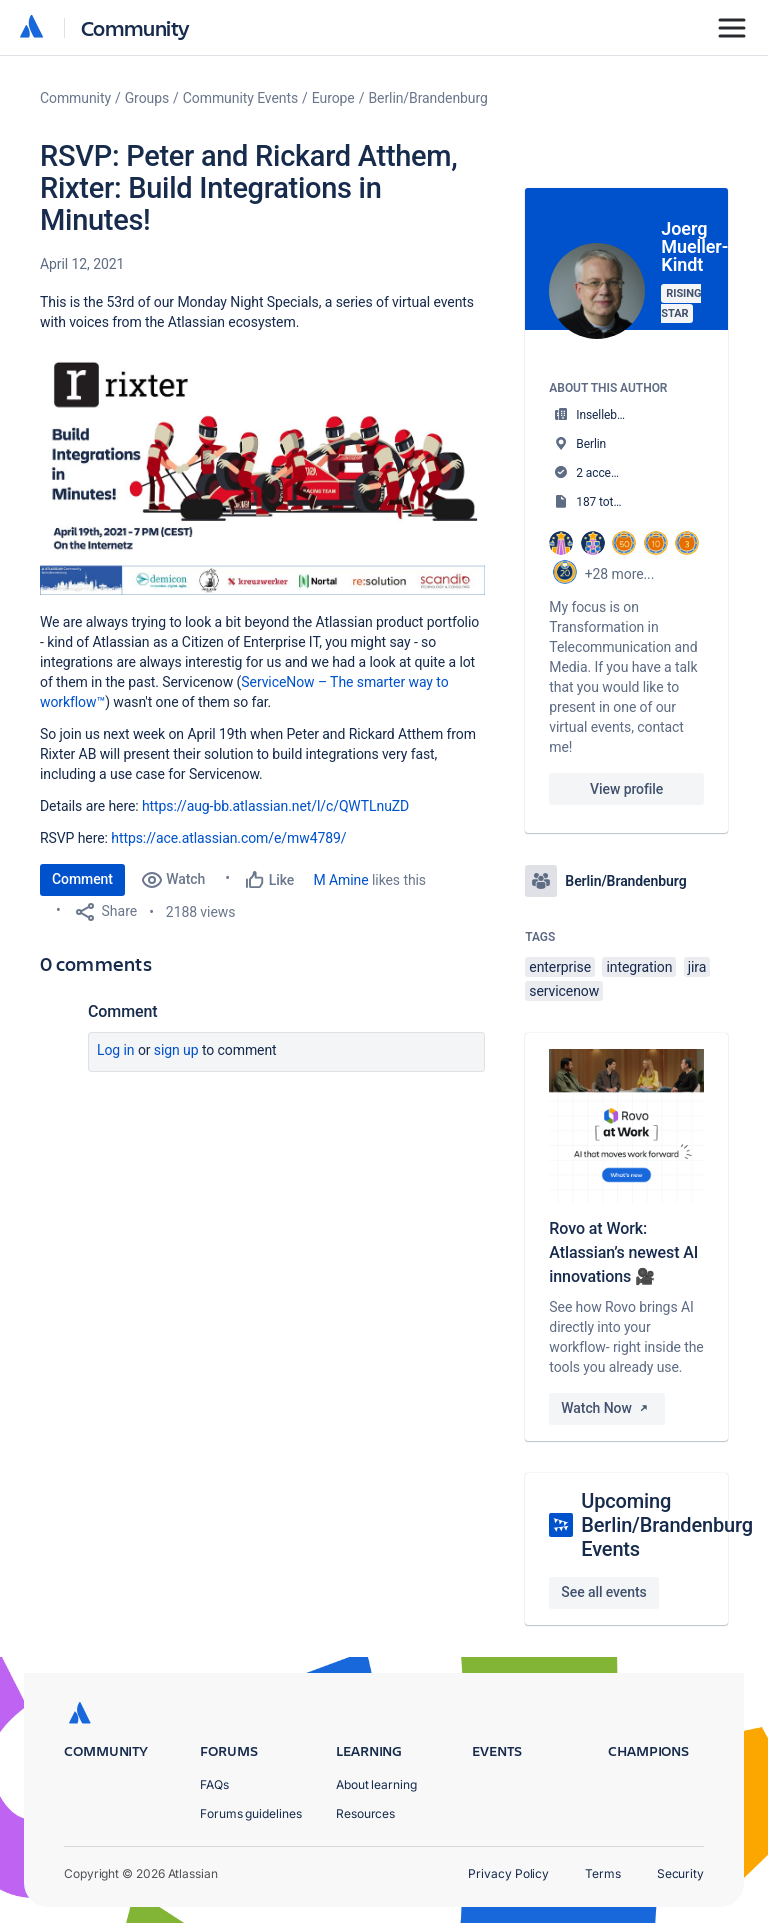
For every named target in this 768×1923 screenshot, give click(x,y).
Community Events (240, 98)
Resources (365, 1813)
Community (135, 27)
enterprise (560, 967)
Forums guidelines (251, 1813)
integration (639, 967)
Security (680, 1873)
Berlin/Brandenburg (427, 98)
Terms (603, 1873)
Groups (147, 98)
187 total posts (615, 502)
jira (697, 967)
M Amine (341, 880)
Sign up (176, 1050)
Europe (333, 98)
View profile (626, 789)
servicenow (564, 991)
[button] (262, 469)
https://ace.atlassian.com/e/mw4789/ (228, 838)
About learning (376, 1784)
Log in (116, 1050)
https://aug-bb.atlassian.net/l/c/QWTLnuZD (275, 806)
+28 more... (620, 574)
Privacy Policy (508, 1873)
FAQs (214, 1784)
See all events (603, 1592)
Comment (82, 879)
